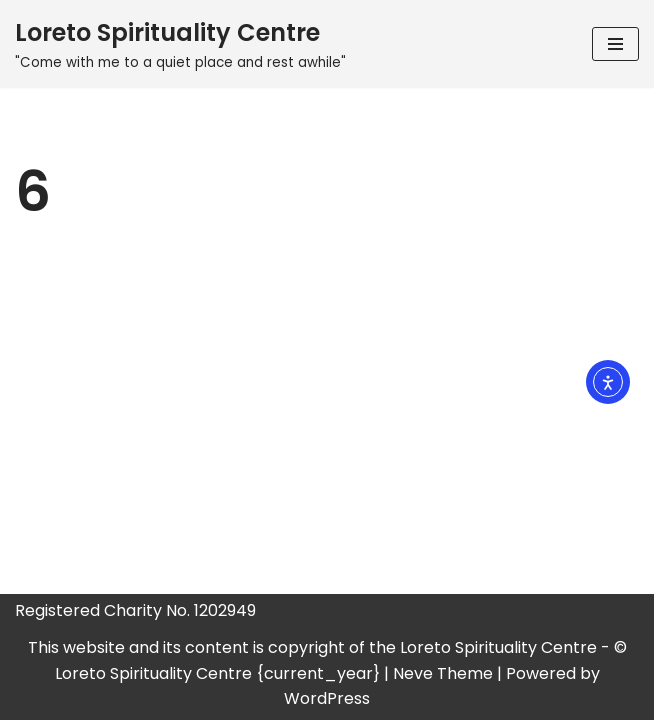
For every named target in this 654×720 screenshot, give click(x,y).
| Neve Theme (438, 673)
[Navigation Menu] (615, 44)
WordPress (327, 698)
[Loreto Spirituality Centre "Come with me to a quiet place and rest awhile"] (180, 44)
